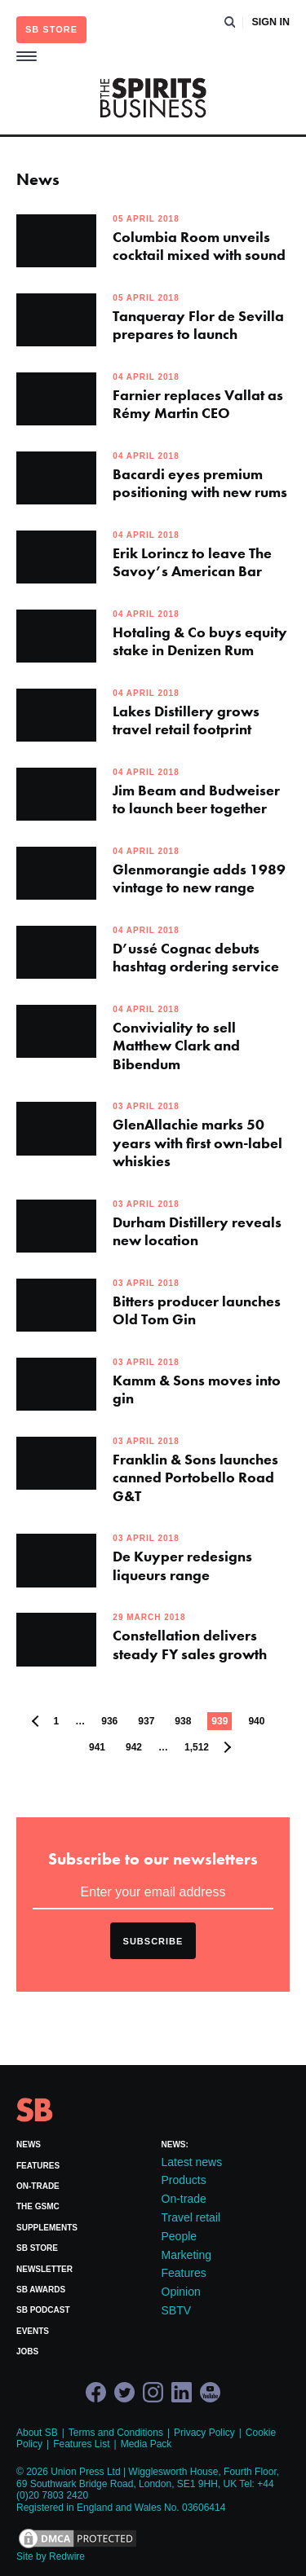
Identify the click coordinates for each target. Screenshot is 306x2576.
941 (97, 1747)
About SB (37, 2432)
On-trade (38, 2186)
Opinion (181, 2291)
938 (183, 1721)
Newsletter (44, 2269)
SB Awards (40, 2289)
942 (134, 1747)
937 (146, 1721)
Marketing (186, 2254)
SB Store (37, 2248)
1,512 (196, 1747)
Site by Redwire (50, 2556)
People (179, 2236)
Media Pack (146, 2444)
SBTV (177, 2310)
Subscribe (153, 1941)
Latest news (192, 2162)
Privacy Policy (204, 2432)
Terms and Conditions (116, 2432)
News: (175, 2144)
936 (109, 1721)
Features (38, 2165)
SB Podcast (43, 2309)
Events (32, 2331)
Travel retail (191, 2217)
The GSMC (38, 2206)
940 (256, 1721)
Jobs (27, 2351)
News (28, 2144)
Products (184, 2179)
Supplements (47, 2227)
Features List (81, 2444)
